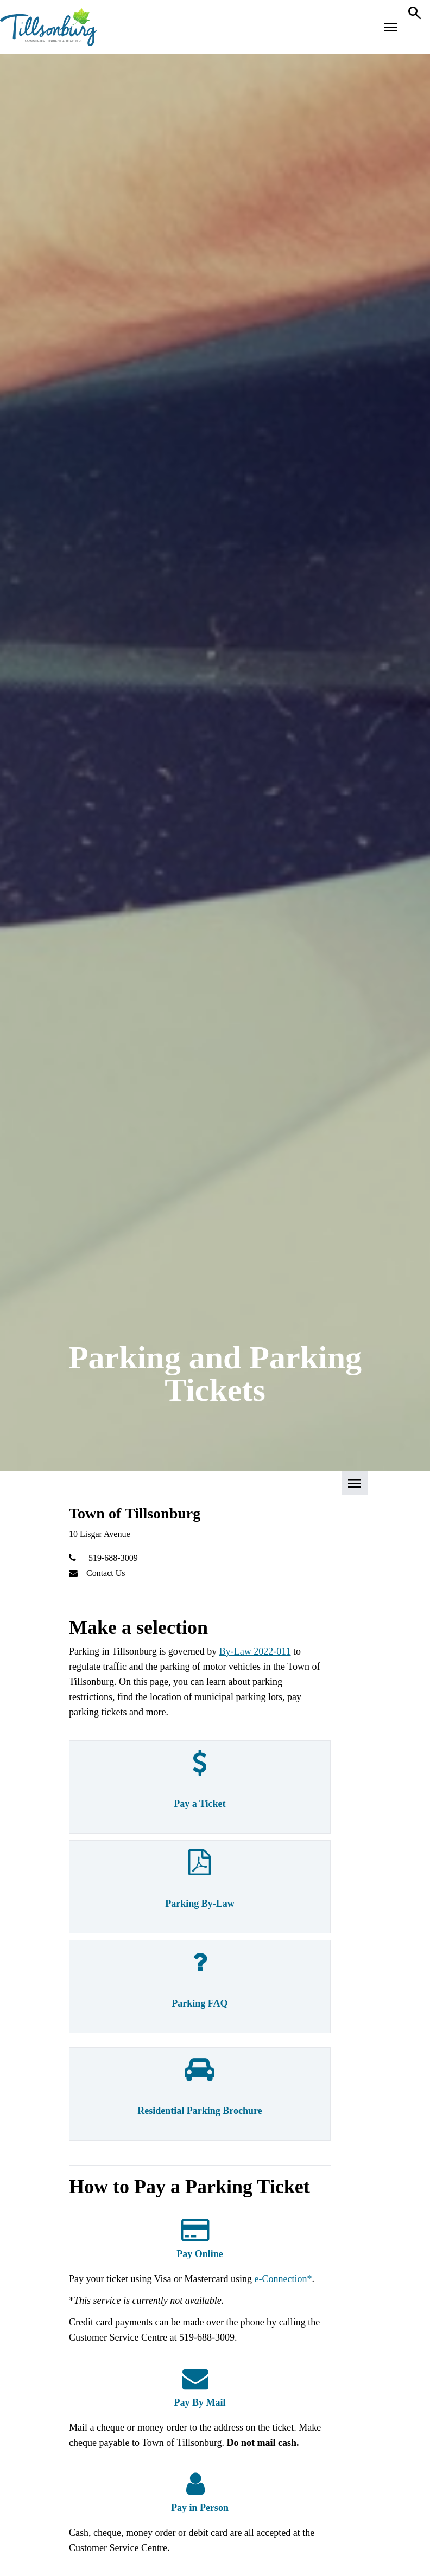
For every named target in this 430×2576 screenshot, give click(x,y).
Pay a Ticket (199, 1803)
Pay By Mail (199, 2402)
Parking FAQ (199, 2003)
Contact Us (105, 1573)
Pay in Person (200, 2507)
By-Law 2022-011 (255, 1651)
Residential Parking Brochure (199, 2110)
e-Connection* (283, 2278)
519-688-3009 (113, 1557)
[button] (215, 1487)
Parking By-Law (200, 1903)
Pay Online (199, 2253)
